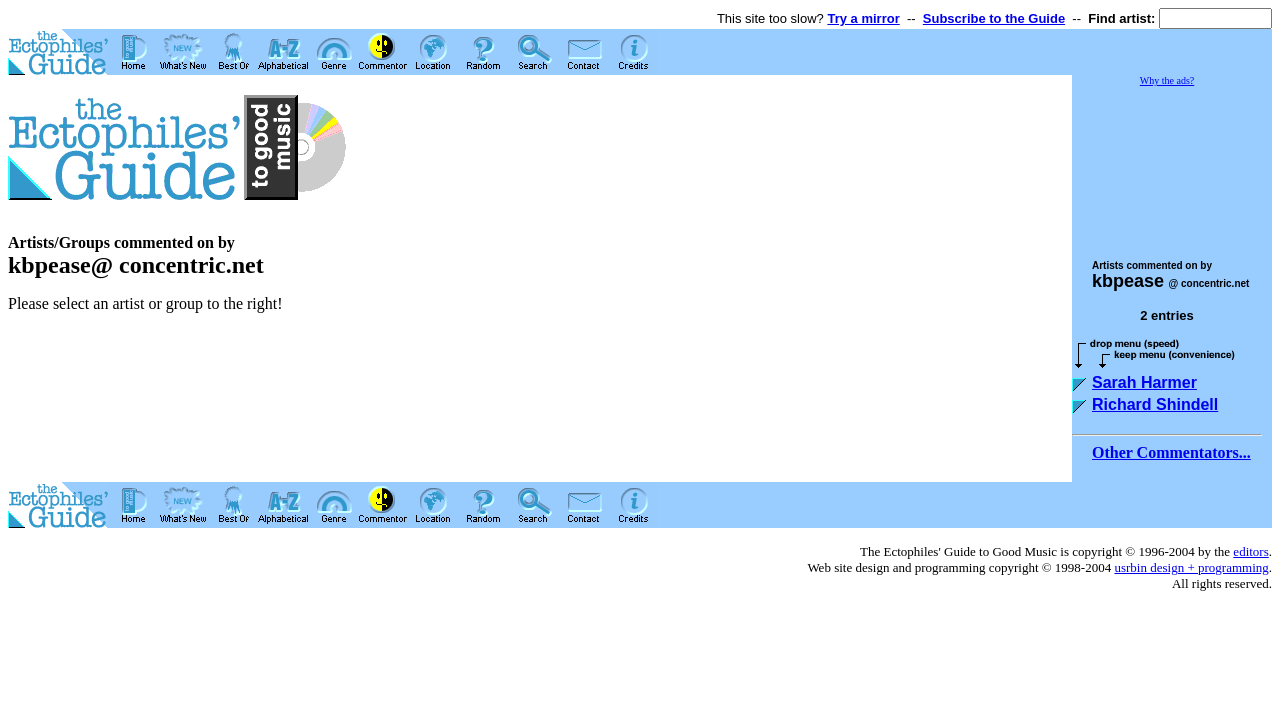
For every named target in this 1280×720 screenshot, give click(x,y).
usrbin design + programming (1191, 567)
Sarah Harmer (1144, 382)
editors (1250, 551)
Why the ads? (1167, 80)
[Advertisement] (1172, 164)
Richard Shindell (1155, 404)
